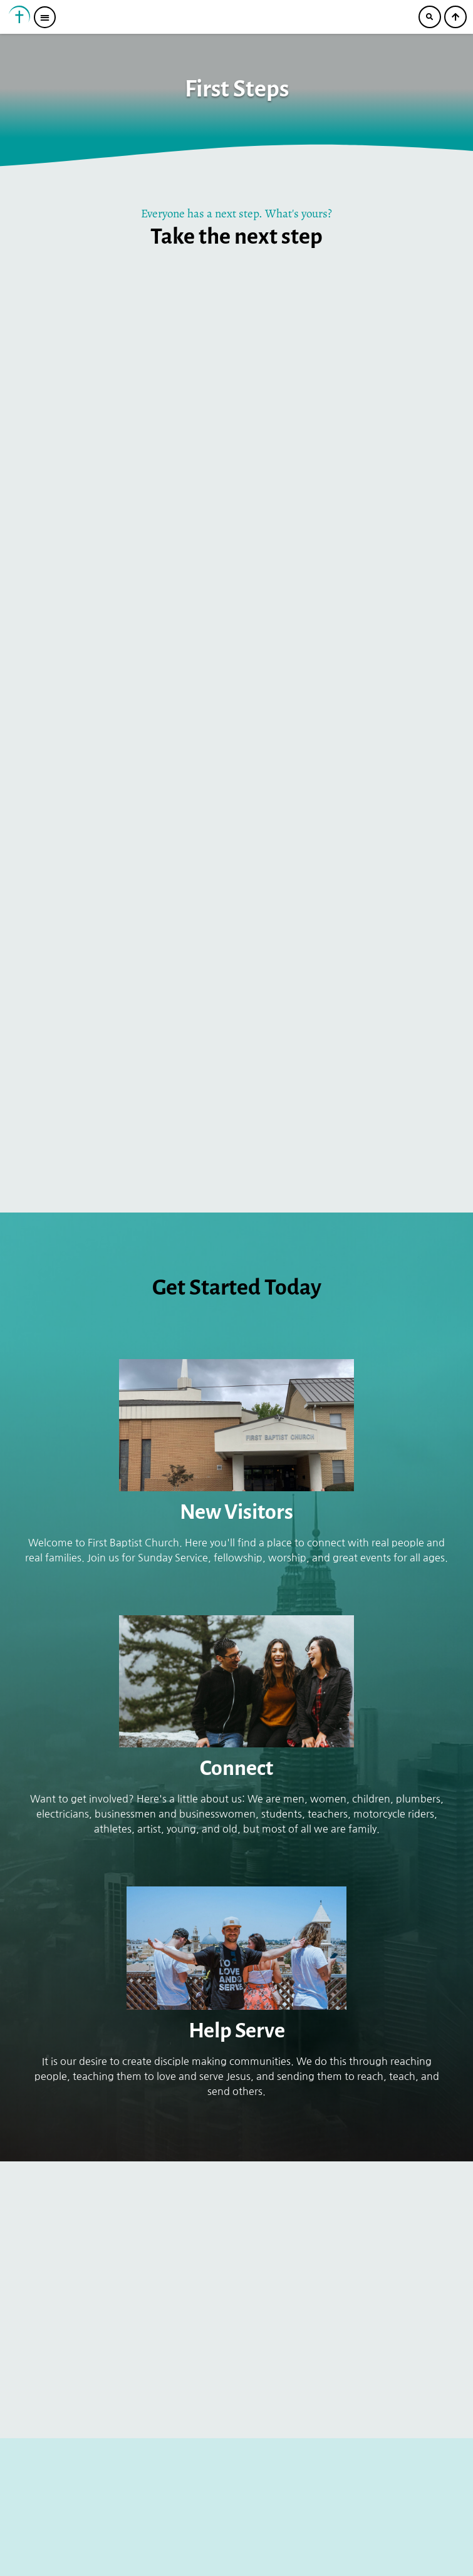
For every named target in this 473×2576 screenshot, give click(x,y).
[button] (45, 17)
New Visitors (236, 1512)
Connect (236, 1768)
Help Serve (237, 2030)
